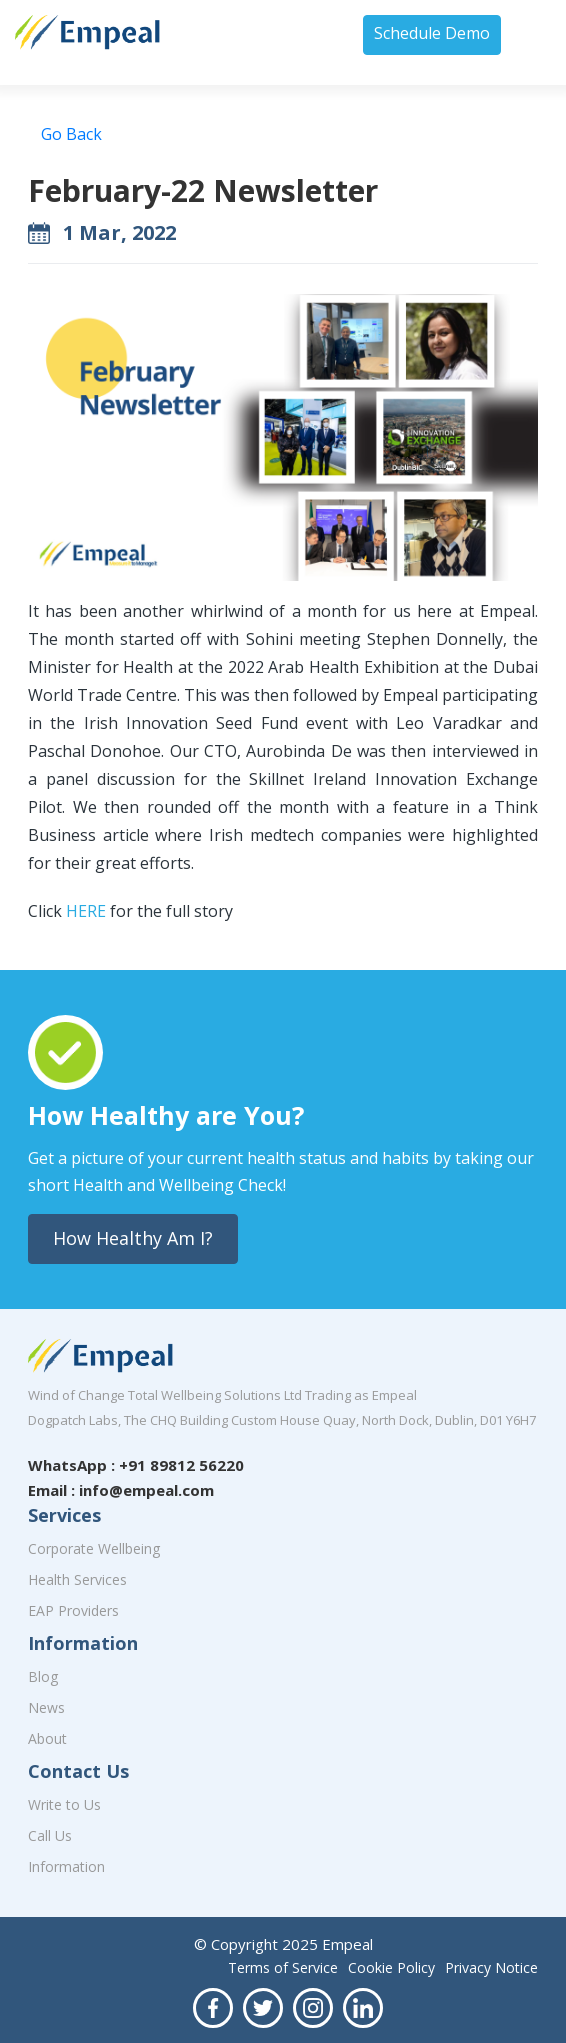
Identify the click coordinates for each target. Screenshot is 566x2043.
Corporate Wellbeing (94, 1548)
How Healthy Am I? (133, 1238)
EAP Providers (73, 1610)
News (46, 1707)
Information (66, 1866)
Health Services (77, 1579)
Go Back (71, 134)
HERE (88, 911)
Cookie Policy (391, 1967)
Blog (43, 1676)
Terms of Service (283, 1967)
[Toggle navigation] (537, 33)
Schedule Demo (432, 33)
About (47, 1738)
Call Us (50, 1835)
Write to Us (64, 1804)
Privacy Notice (491, 1967)
